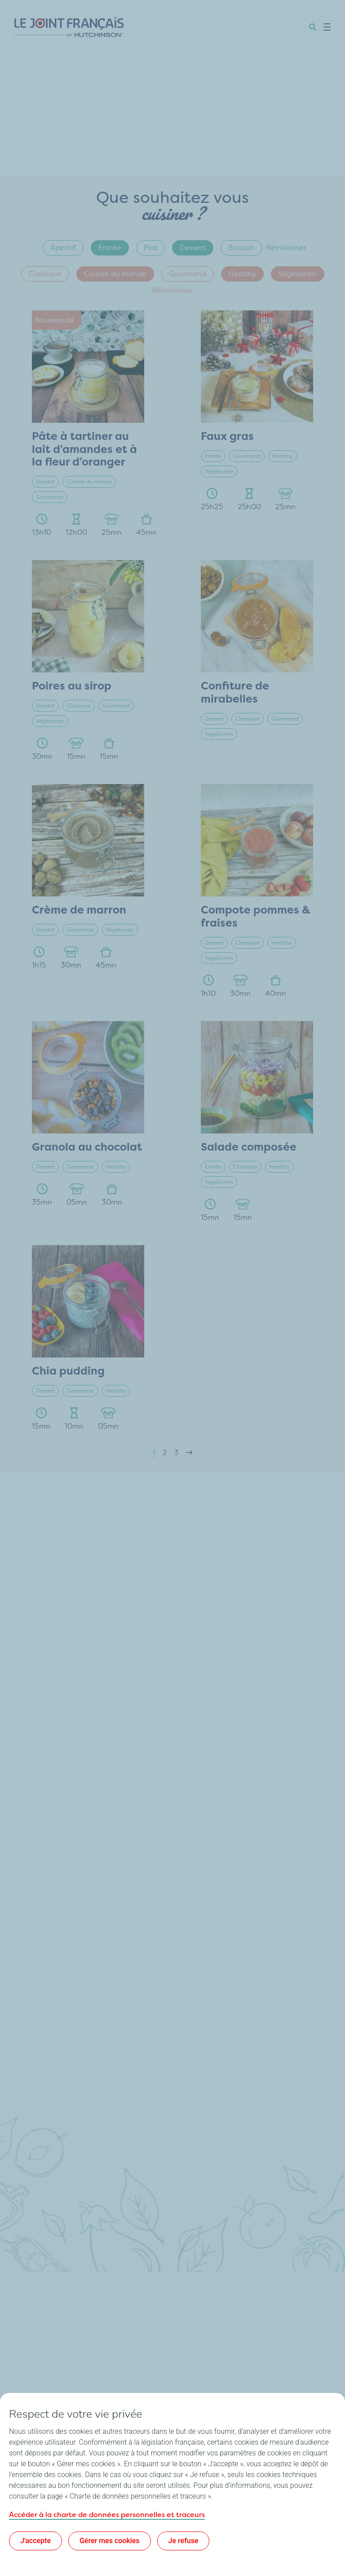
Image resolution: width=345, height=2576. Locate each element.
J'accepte (35, 2540)
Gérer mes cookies (110, 2540)
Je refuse (183, 2540)
